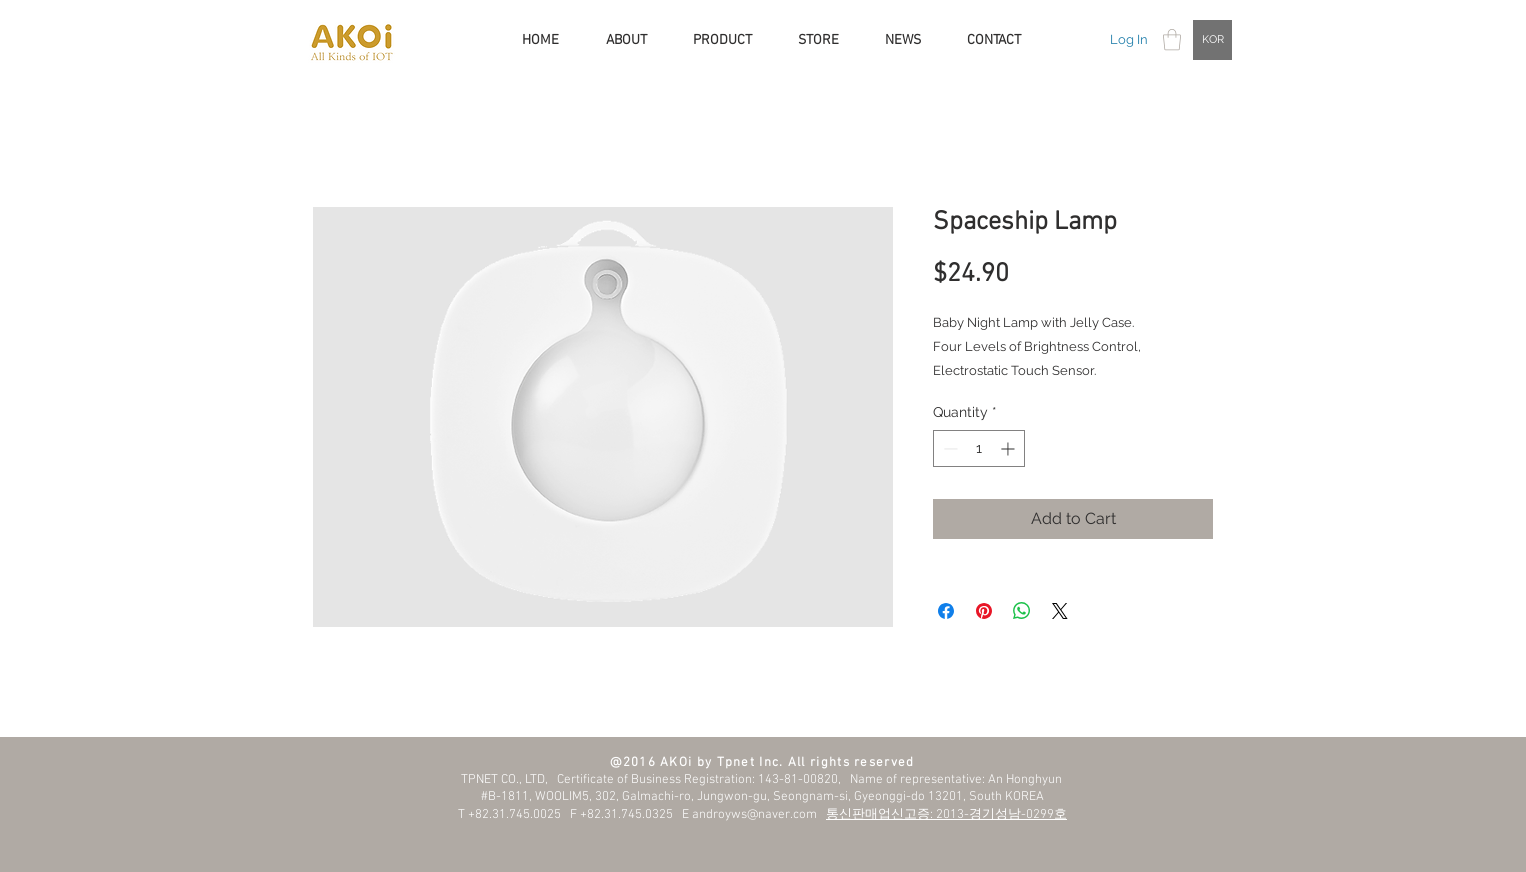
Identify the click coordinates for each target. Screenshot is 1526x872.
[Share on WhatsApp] (1022, 611)
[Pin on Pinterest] (984, 611)
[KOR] (1212, 40)
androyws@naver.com (754, 815)
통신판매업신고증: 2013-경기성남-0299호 (946, 815)
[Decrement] (948, 448)
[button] (1172, 39)
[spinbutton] (979, 448)
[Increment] (1009, 448)
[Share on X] (1060, 611)
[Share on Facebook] (946, 611)
